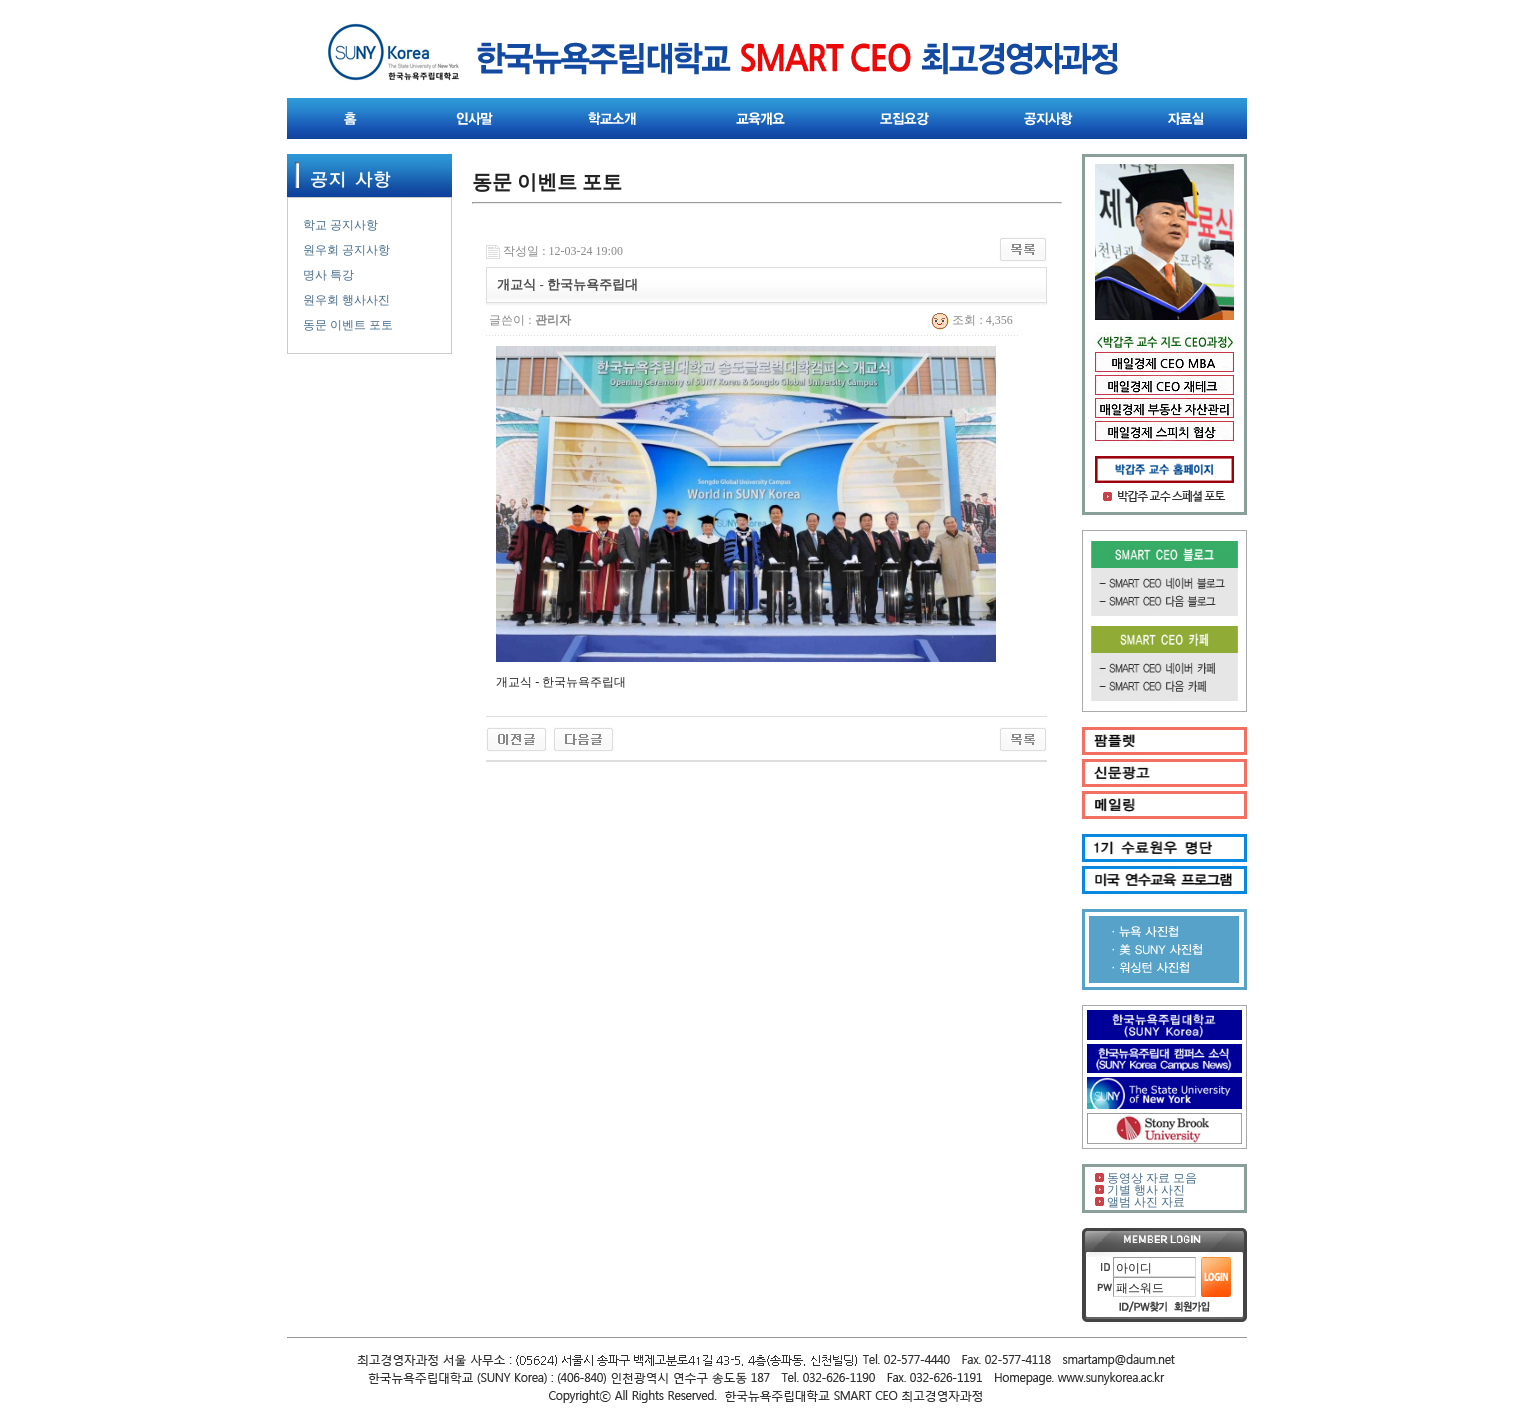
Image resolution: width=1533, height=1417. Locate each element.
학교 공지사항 (340, 225)
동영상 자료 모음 (1152, 1178)
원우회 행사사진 (346, 300)
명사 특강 (328, 275)
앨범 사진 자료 (1146, 1202)
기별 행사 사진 (1146, 1190)
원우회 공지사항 (346, 250)
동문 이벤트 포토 (348, 325)
